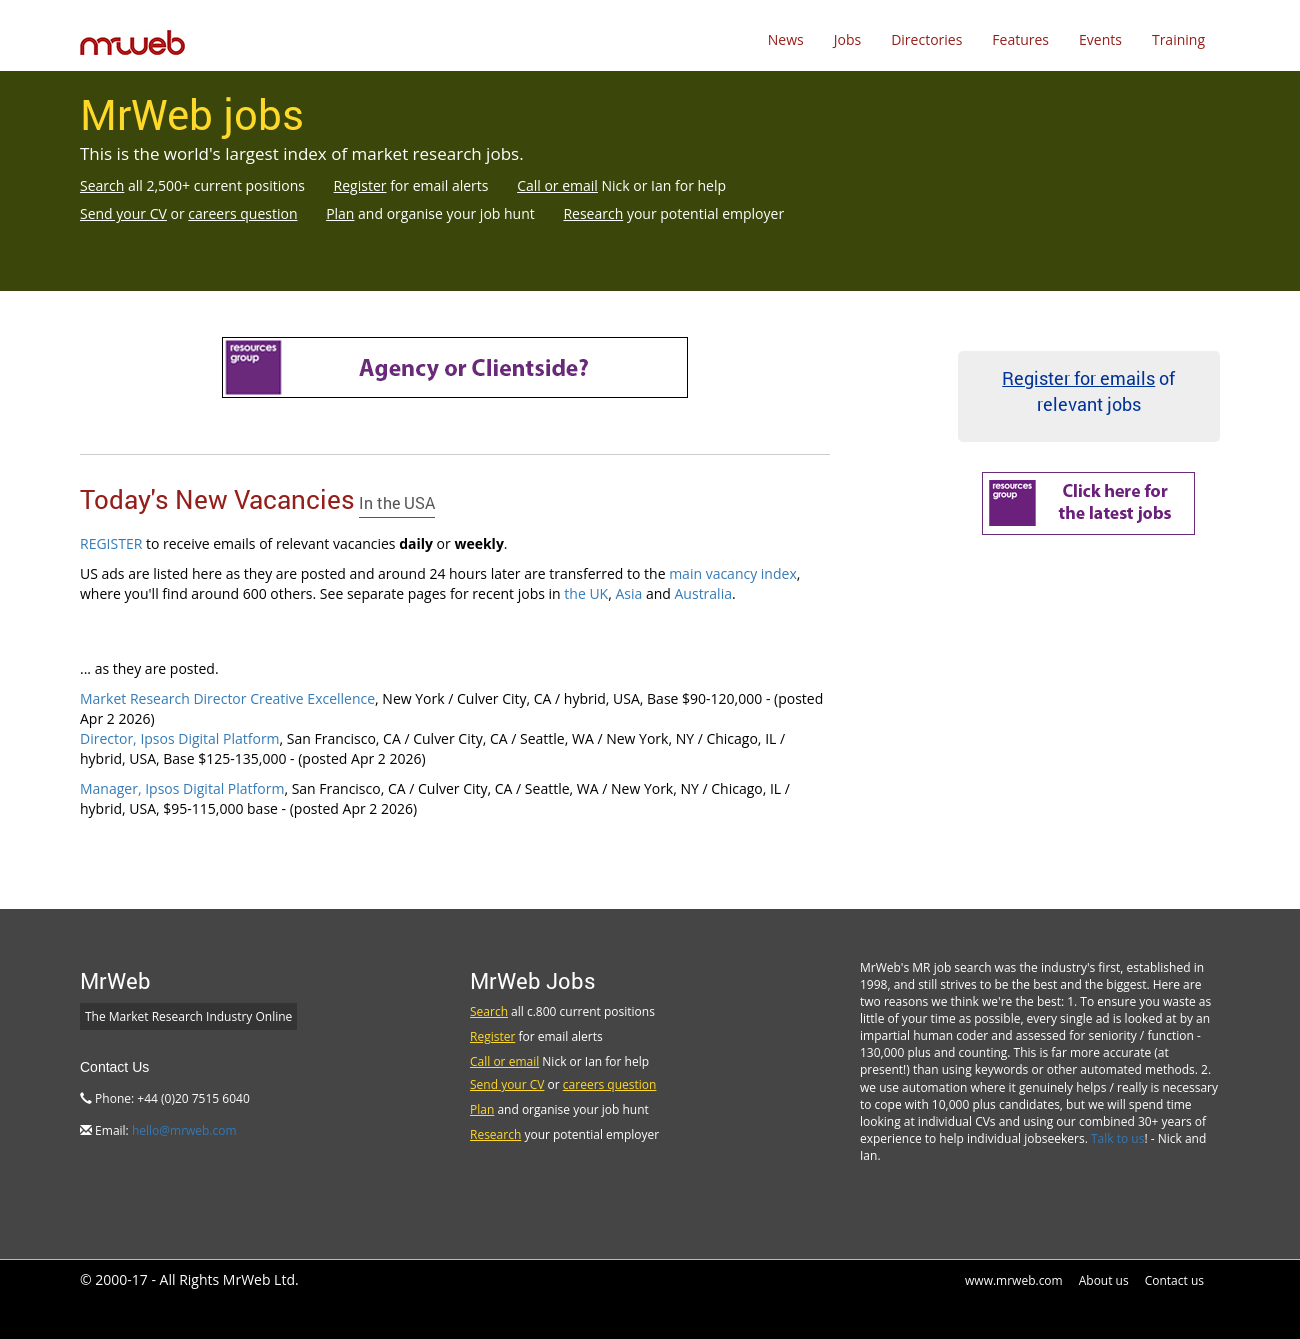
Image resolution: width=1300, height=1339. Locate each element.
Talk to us (1117, 1138)
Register (360, 185)
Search (102, 185)
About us (1104, 1280)
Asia (628, 593)
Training (1178, 39)
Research (593, 213)
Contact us (1174, 1280)
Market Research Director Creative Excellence (227, 698)
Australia (703, 593)
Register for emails (1078, 378)
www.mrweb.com (1014, 1280)
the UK (586, 593)
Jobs (847, 39)
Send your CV (123, 213)
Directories (926, 39)
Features (1020, 39)
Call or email (557, 185)
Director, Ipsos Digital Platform (180, 738)
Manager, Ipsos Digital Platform (182, 788)
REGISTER (111, 543)
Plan (340, 213)
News (786, 39)
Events (1100, 39)
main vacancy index (733, 573)
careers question (242, 213)
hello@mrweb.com (184, 1130)
